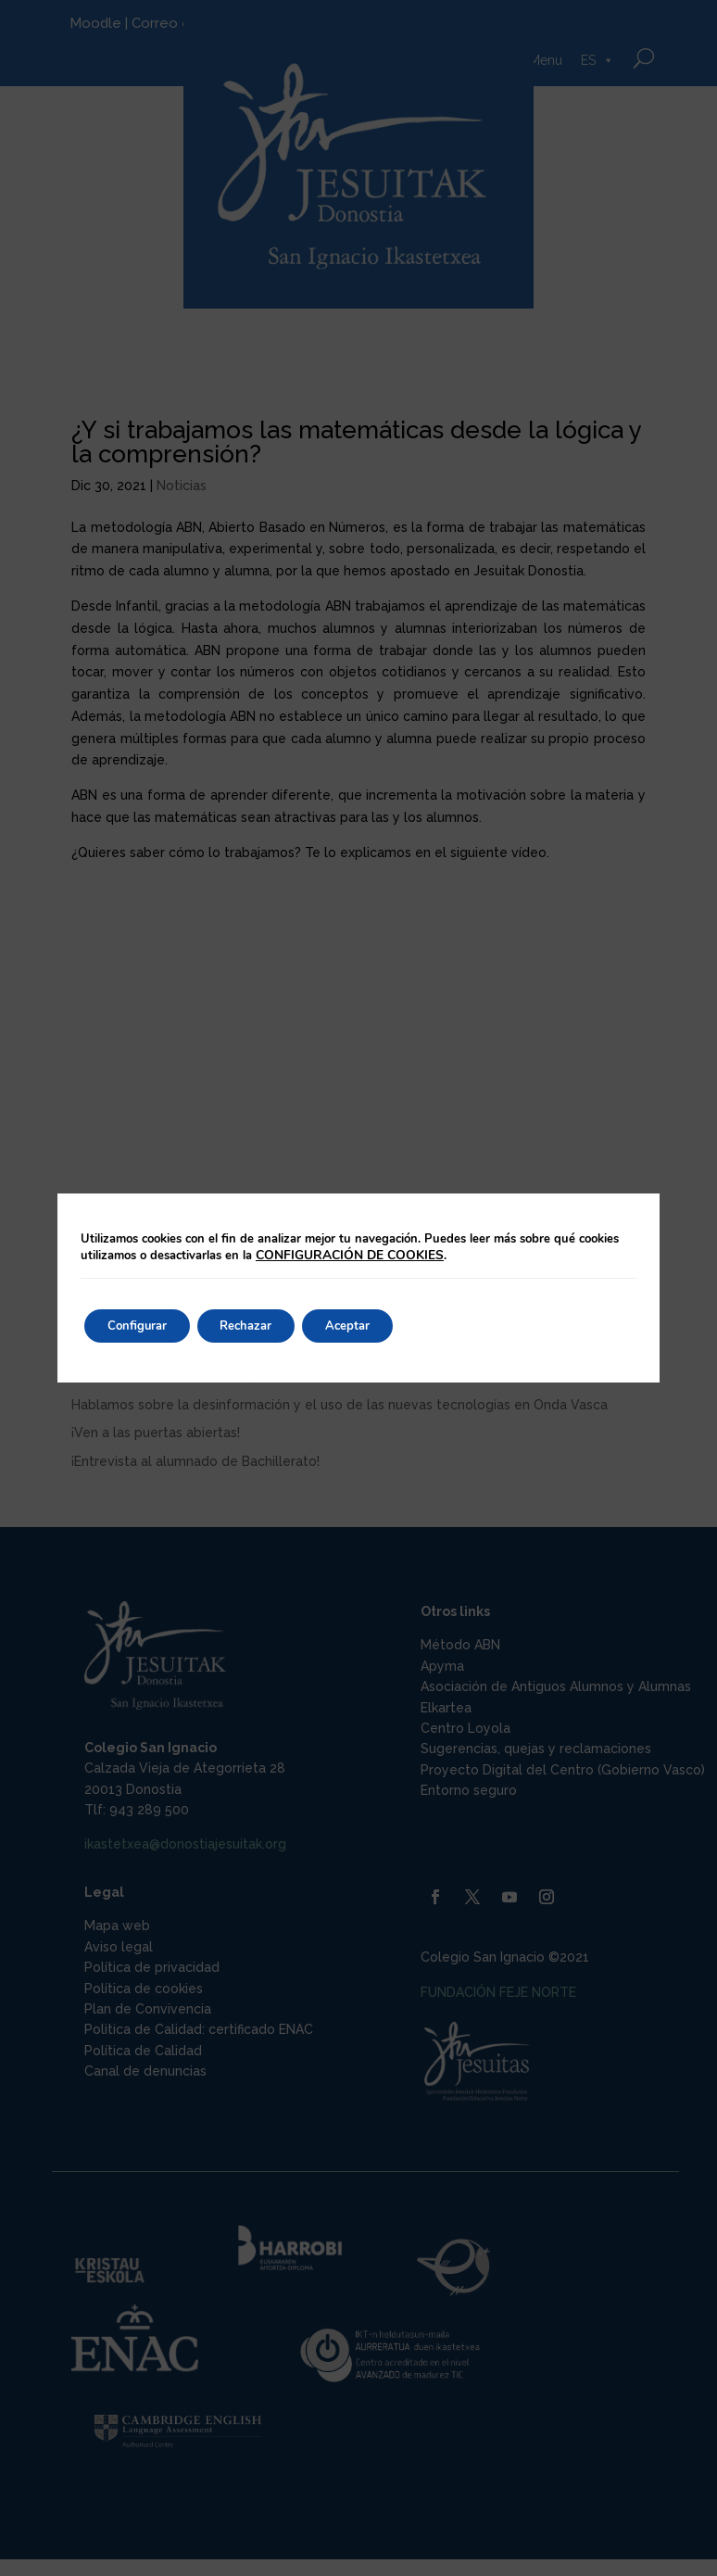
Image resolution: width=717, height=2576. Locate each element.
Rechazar (266, 1325)
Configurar (143, 1325)
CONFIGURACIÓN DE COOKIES (346, 1255)
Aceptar (380, 1325)
